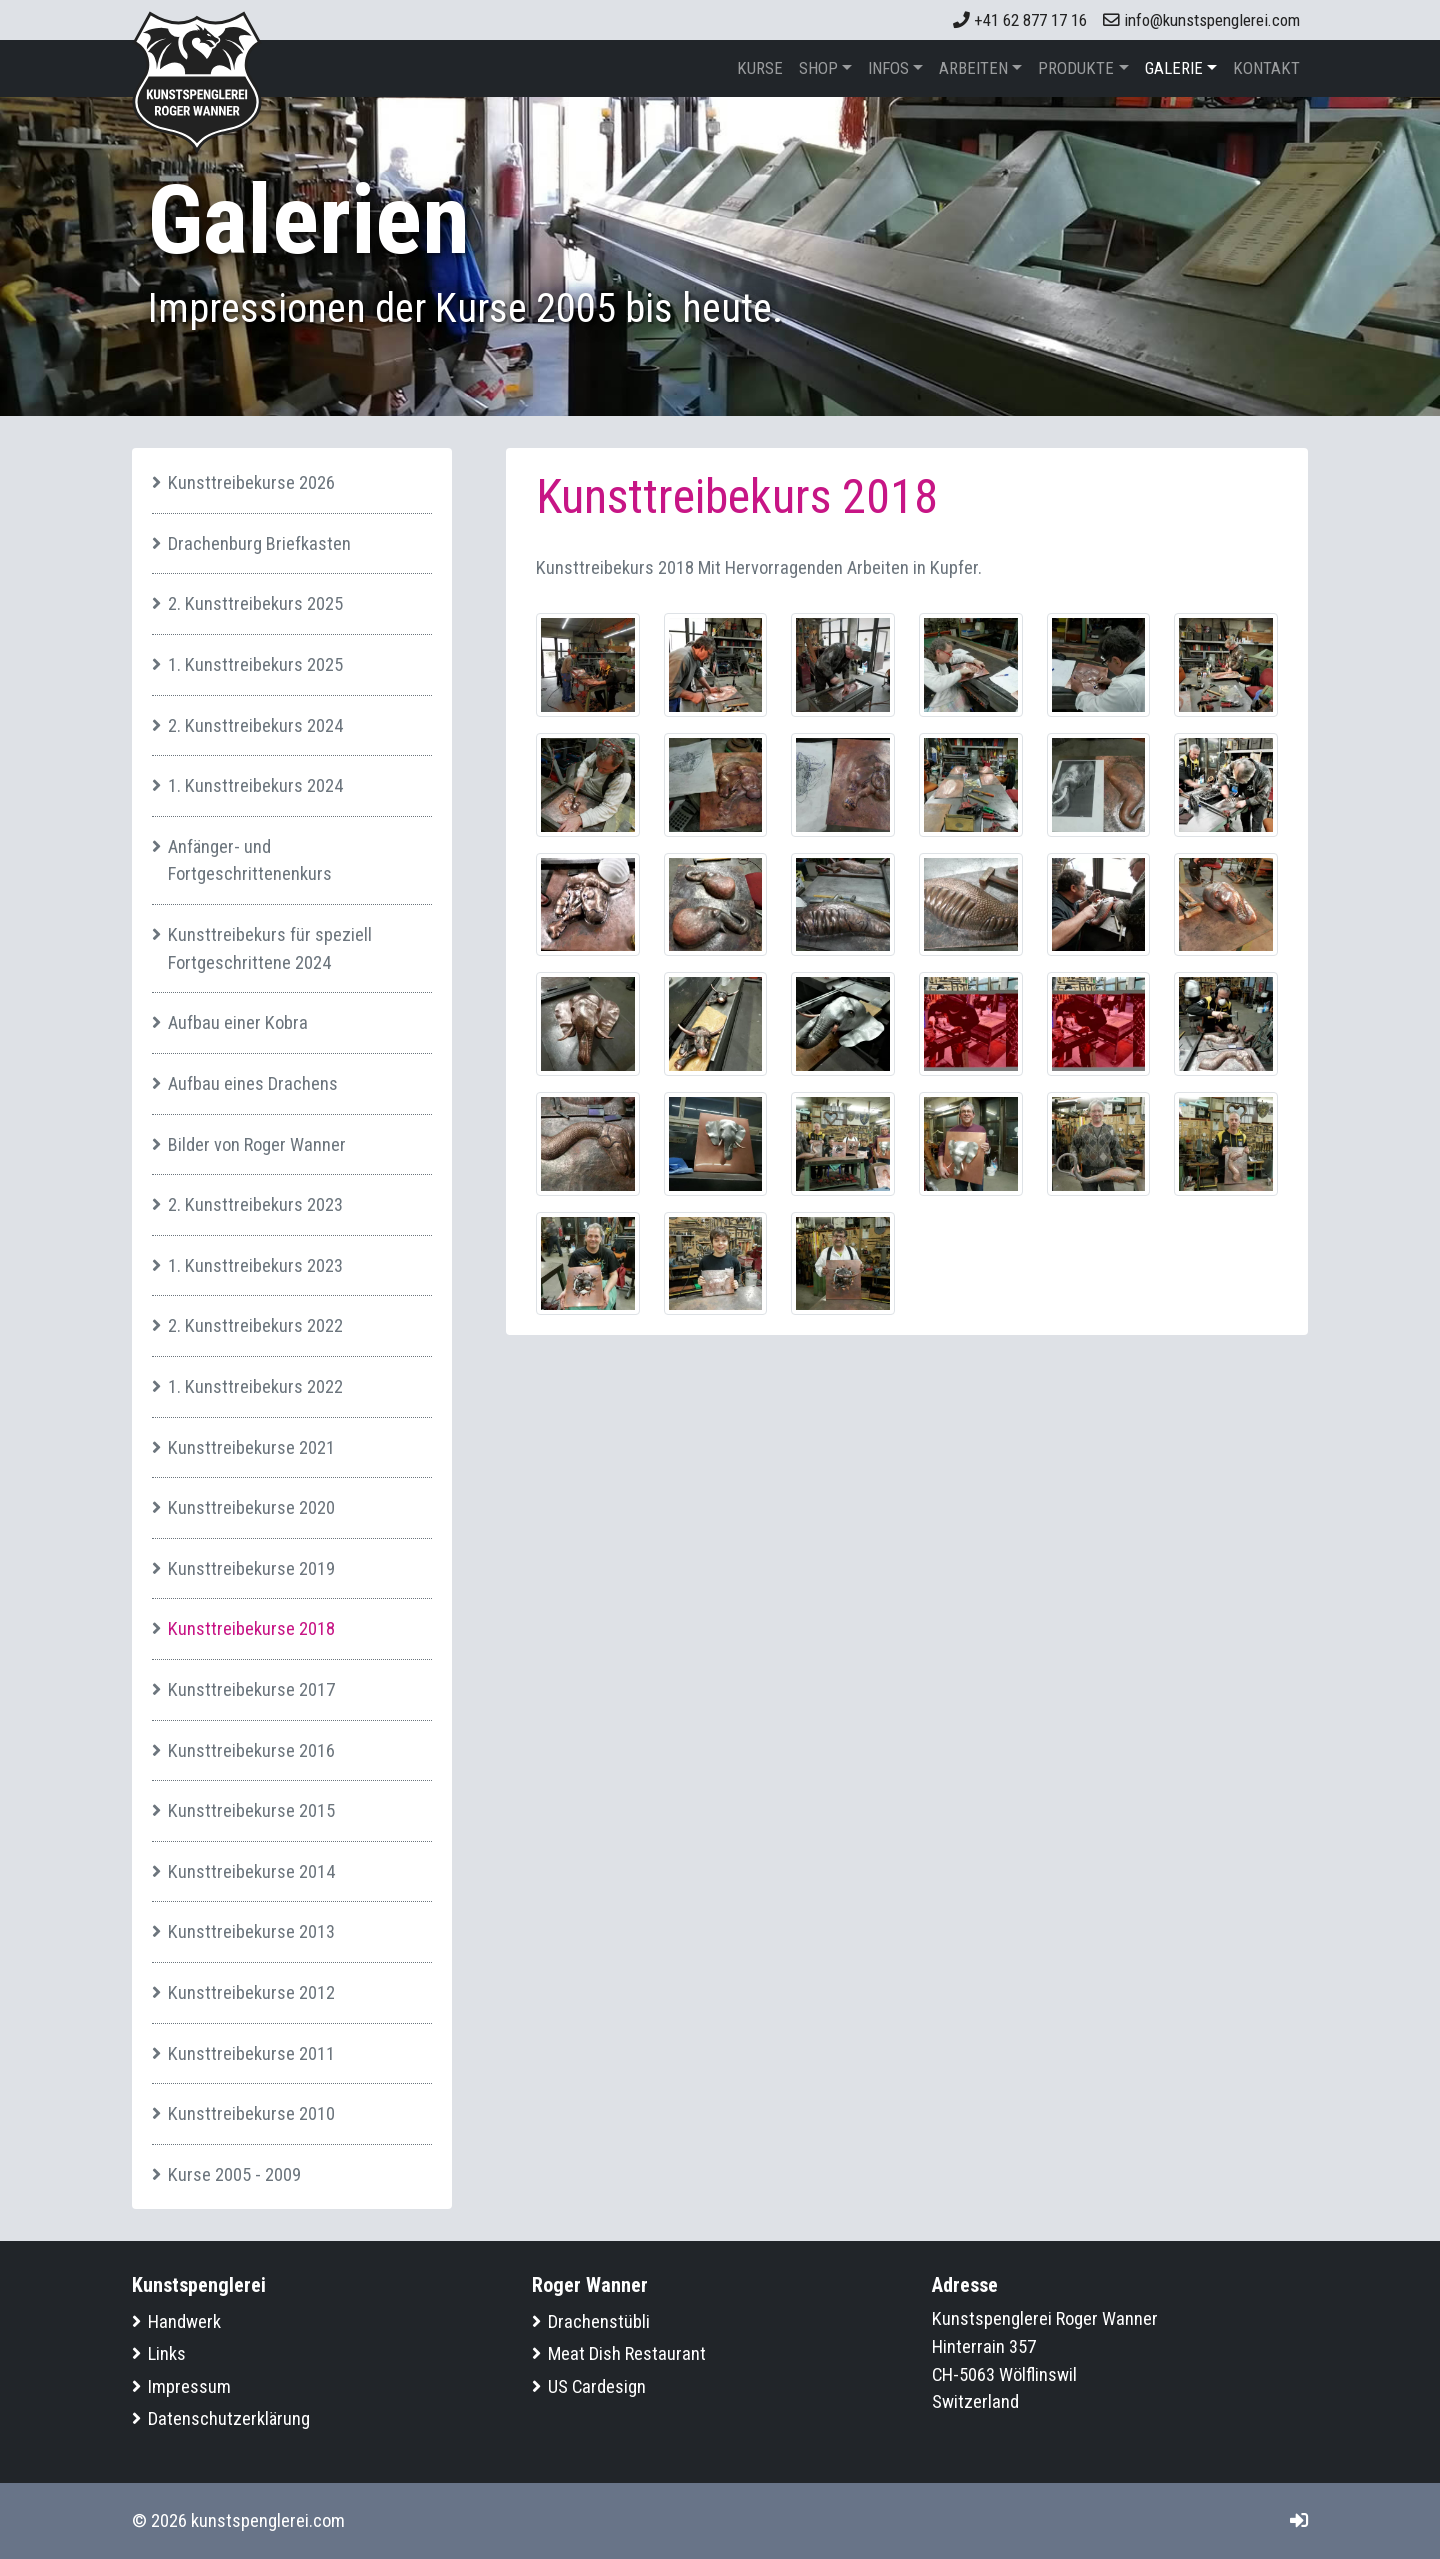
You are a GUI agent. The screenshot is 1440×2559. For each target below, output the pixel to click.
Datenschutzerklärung (229, 2418)
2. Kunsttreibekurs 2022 (255, 1325)
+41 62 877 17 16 (1020, 20)
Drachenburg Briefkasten (259, 543)
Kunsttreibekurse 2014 (251, 1871)
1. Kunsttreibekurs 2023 (255, 1265)
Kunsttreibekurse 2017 (251, 1689)
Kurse (760, 68)
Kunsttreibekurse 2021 (251, 1447)
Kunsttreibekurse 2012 (251, 1992)
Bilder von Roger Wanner (257, 1144)
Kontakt (1266, 68)
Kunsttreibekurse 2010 (251, 2113)
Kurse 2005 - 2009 (234, 2174)
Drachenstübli (599, 2321)
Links (167, 2353)
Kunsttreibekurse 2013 (251, 1931)
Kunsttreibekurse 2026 (251, 482)
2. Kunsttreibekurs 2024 (255, 725)
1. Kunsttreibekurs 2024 (255, 785)
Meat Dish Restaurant (627, 2353)
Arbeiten (973, 68)
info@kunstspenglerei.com (1201, 20)
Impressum (189, 2386)
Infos (888, 68)
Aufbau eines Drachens (253, 1083)
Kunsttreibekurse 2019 (251, 1568)
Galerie (1174, 68)
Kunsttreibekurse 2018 (251, 1628)
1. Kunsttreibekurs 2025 (255, 664)
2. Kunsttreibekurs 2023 (255, 1204)
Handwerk (184, 2321)
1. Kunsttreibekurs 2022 (255, 1386)
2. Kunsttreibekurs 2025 (255, 603)
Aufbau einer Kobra (238, 1022)
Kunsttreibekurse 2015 (251, 1810)
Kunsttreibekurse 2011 (251, 2053)
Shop (818, 68)
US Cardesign (597, 2386)
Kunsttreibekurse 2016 (251, 1750)
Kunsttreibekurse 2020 (251, 1507)
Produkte (1076, 68)
